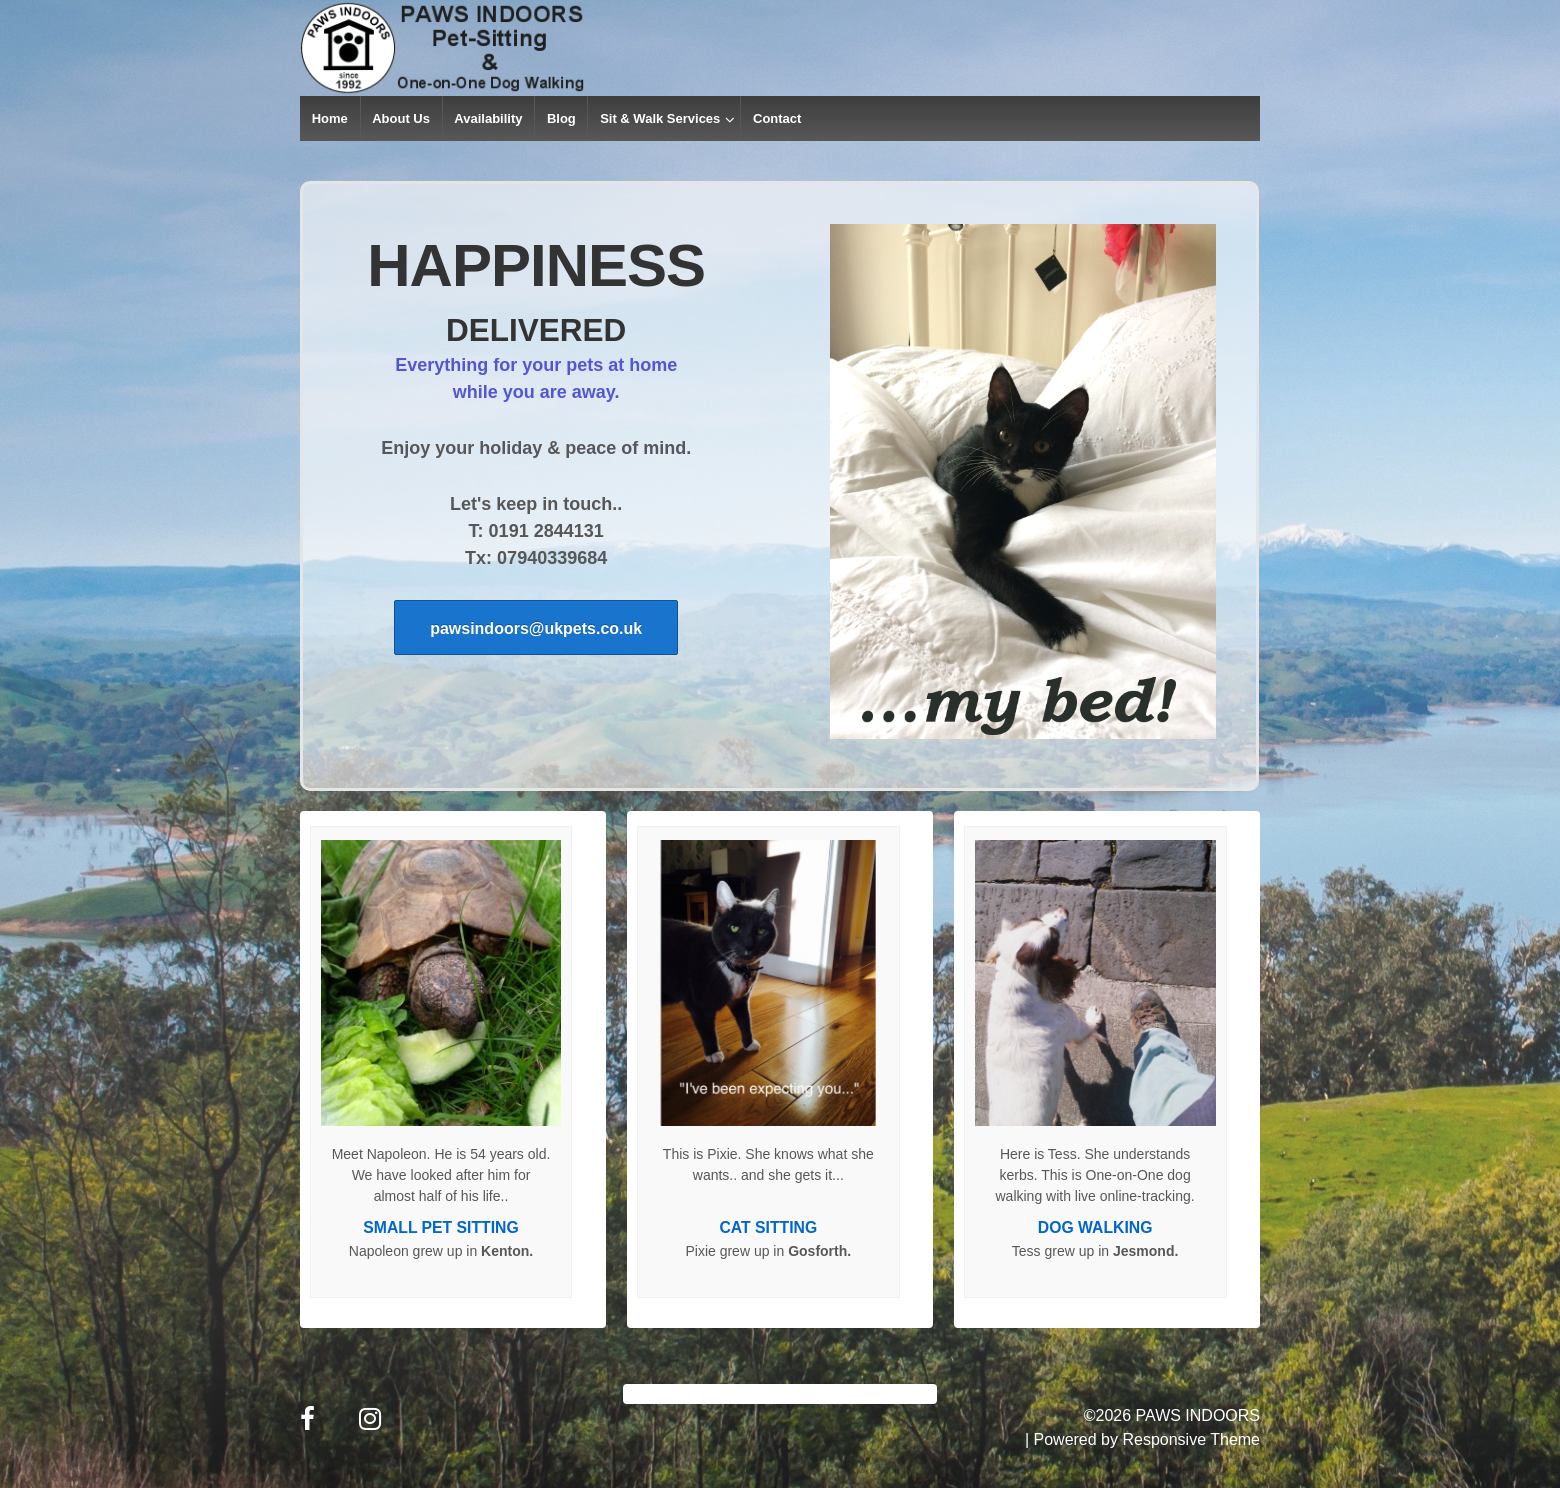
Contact (777, 118)
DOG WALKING (1095, 1228)
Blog (561, 118)
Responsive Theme (1191, 1439)
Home (330, 118)
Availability (488, 118)
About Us (401, 118)
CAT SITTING (768, 1228)
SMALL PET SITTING (440, 1228)
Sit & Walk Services (660, 118)
